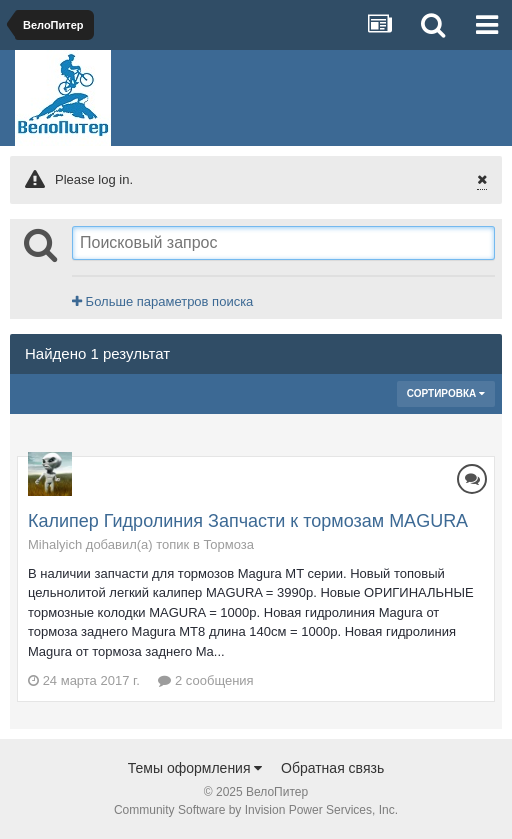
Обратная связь (332, 768)
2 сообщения (205, 680)
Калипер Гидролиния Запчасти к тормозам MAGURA (248, 521)
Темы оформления (195, 768)
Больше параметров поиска (162, 301)
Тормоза (228, 544)
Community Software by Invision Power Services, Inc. (256, 810)
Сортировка (446, 393)
